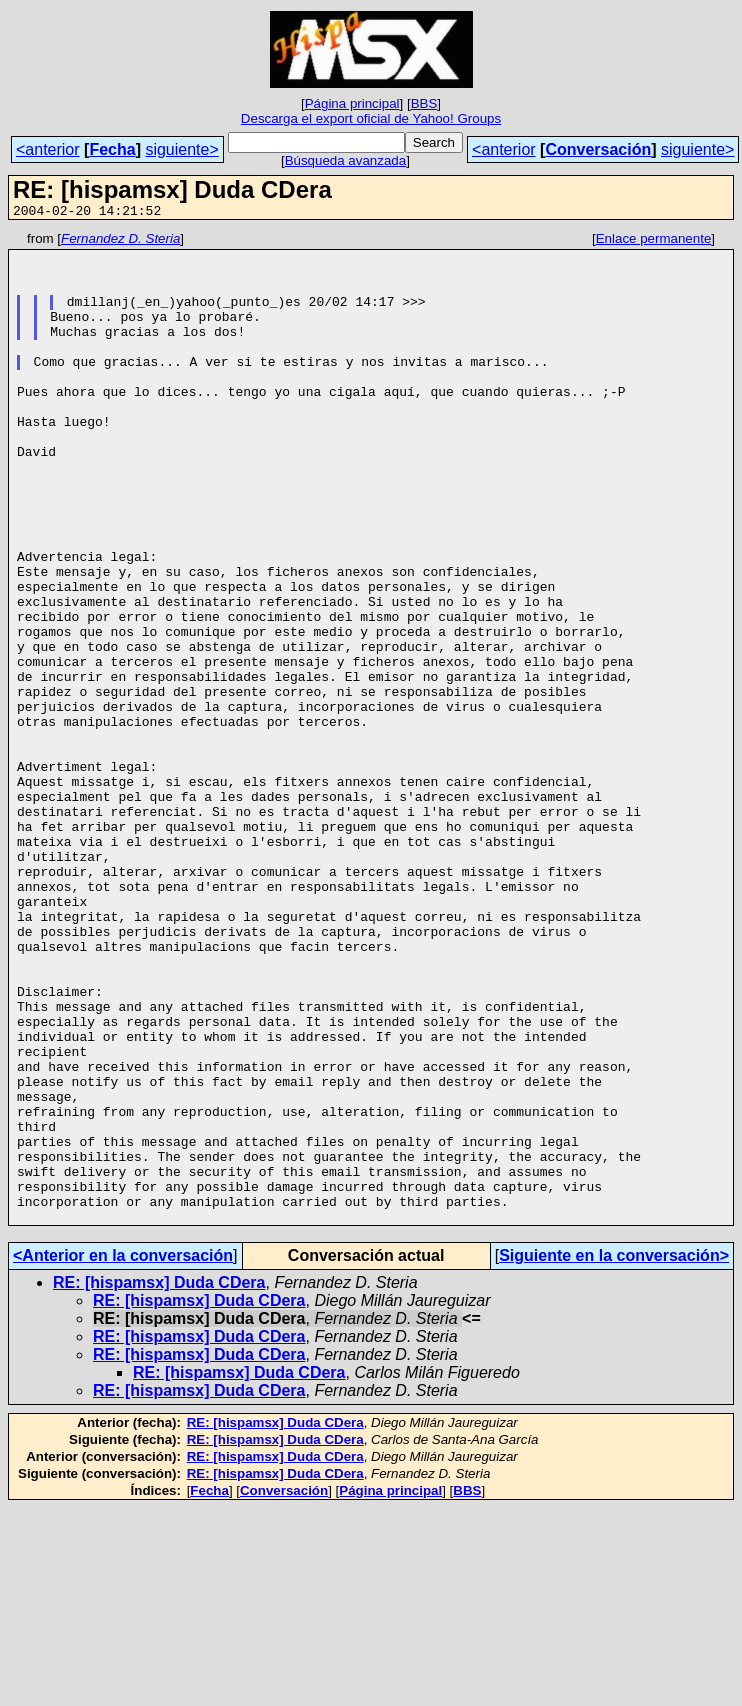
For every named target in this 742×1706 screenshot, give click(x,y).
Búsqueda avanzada (346, 160)
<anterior (48, 149)
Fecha (112, 149)
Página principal (352, 103)
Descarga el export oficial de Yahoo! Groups (371, 118)
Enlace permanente (654, 241)
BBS (424, 103)
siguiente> (181, 149)
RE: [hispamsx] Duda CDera (159, 1480)
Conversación (598, 149)
